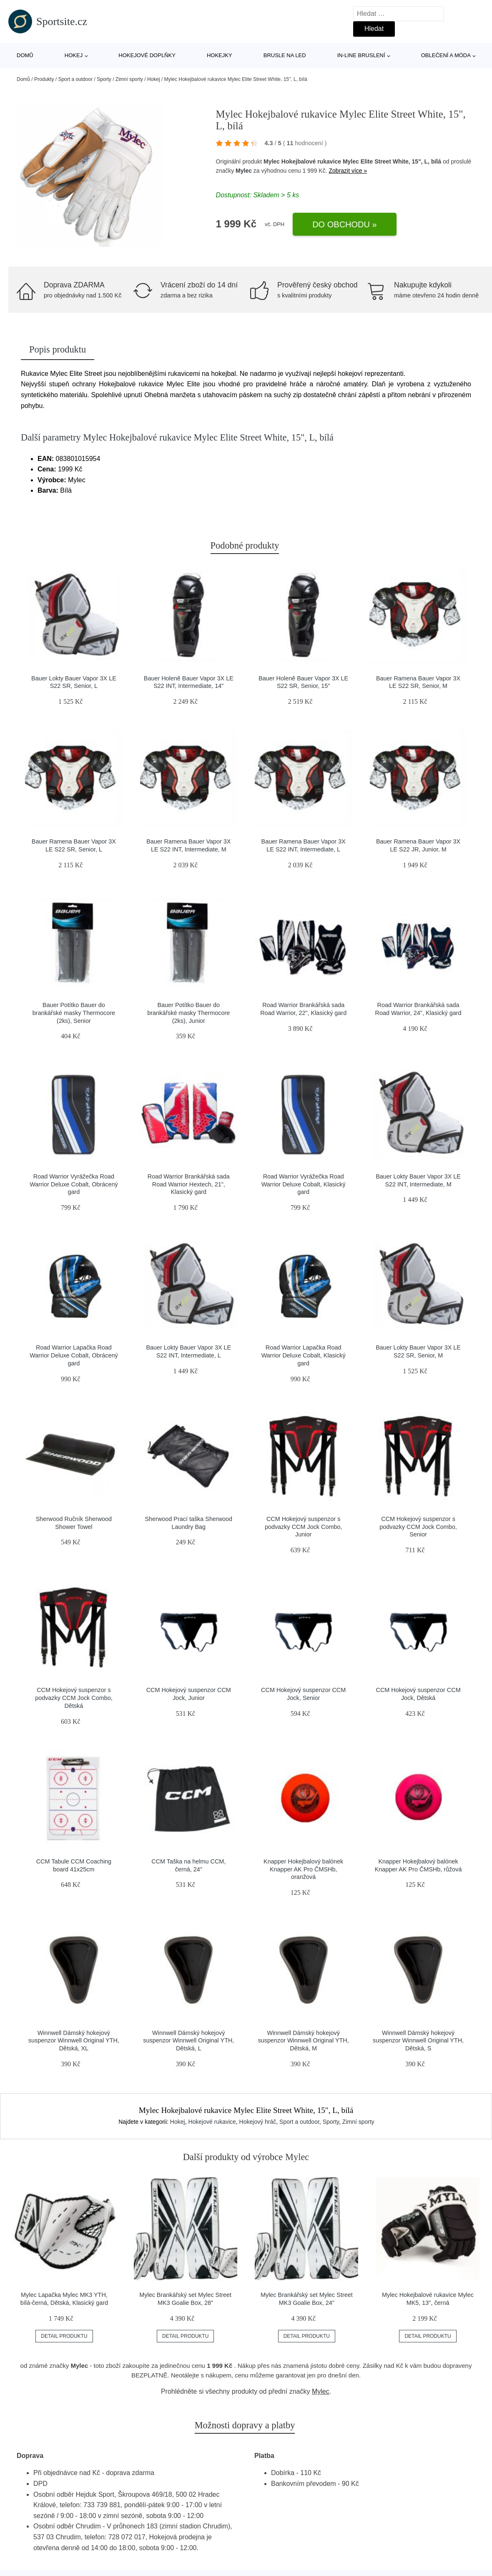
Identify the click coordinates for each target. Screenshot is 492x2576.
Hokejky (219, 55)
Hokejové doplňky (147, 55)
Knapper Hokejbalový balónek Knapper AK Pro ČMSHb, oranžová (303, 1869)
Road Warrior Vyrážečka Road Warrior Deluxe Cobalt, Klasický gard (303, 1184)
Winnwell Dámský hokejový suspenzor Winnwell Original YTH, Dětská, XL (73, 2041)
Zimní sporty (129, 79)
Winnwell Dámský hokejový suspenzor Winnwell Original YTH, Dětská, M (303, 2041)
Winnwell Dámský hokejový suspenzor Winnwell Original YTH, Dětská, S (418, 2041)
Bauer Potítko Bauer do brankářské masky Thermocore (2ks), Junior (188, 1013)
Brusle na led (285, 55)
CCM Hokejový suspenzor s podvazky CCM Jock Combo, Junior (303, 1527)
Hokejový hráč (257, 2121)
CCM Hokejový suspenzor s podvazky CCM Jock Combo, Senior (418, 1527)
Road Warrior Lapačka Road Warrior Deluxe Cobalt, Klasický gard (303, 1355)
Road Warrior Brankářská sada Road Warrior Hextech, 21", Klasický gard (189, 1184)
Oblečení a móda (446, 55)
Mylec (244, 170)
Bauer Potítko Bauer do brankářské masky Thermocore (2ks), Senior (74, 1013)
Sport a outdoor (75, 79)
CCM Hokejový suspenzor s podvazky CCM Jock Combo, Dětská (74, 1698)
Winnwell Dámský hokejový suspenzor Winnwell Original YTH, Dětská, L (188, 2041)
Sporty (104, 79)
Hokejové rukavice (212, 2121)
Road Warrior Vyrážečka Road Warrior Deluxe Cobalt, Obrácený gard (74, 1184)
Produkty (44, 79)
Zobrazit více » (348, 170)
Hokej (74, 55)
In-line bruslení (361, 55)
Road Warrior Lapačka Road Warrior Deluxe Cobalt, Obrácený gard (74, 1355)
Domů (25, 55)
